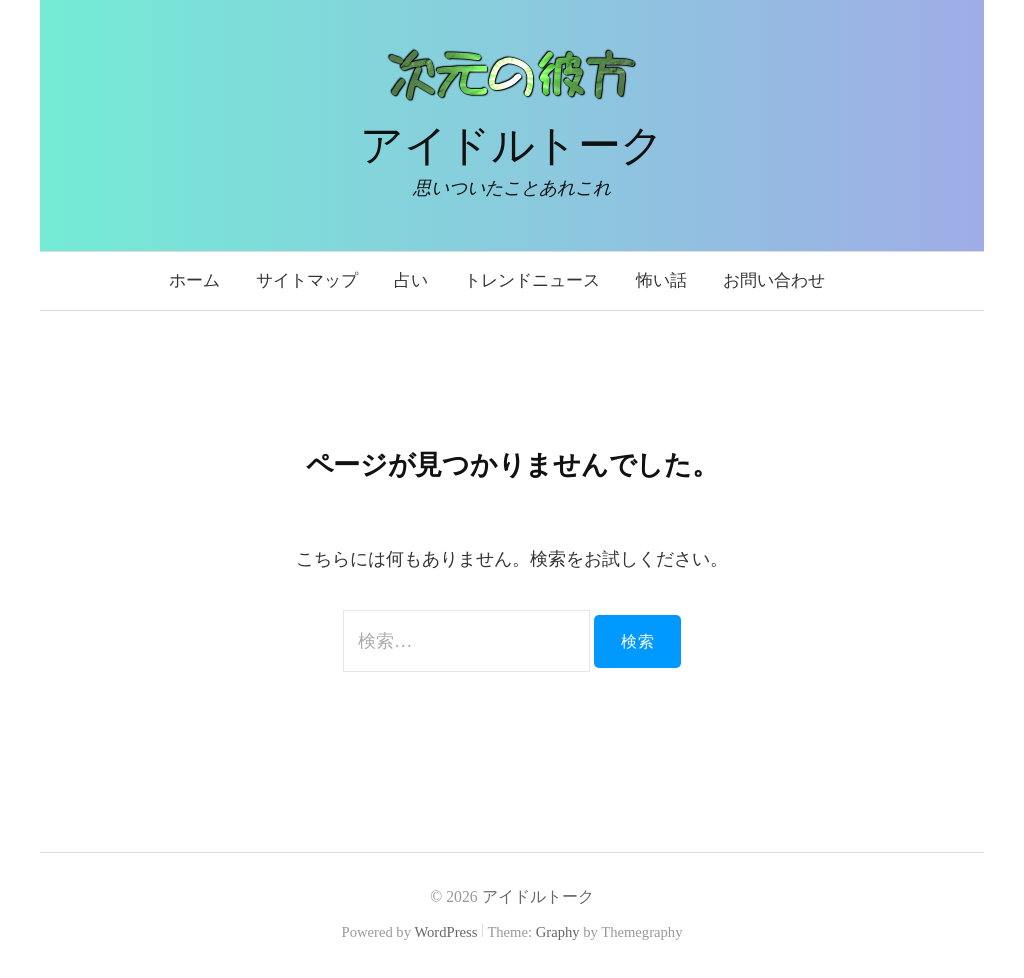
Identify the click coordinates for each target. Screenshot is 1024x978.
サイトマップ (307, 280)
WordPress (445, 932)
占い (411, 280)
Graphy (558, 932)
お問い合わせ (774, 280)
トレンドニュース (532, 280)
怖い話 (661, 280)
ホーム (194, 280)
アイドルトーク (512, 145)
